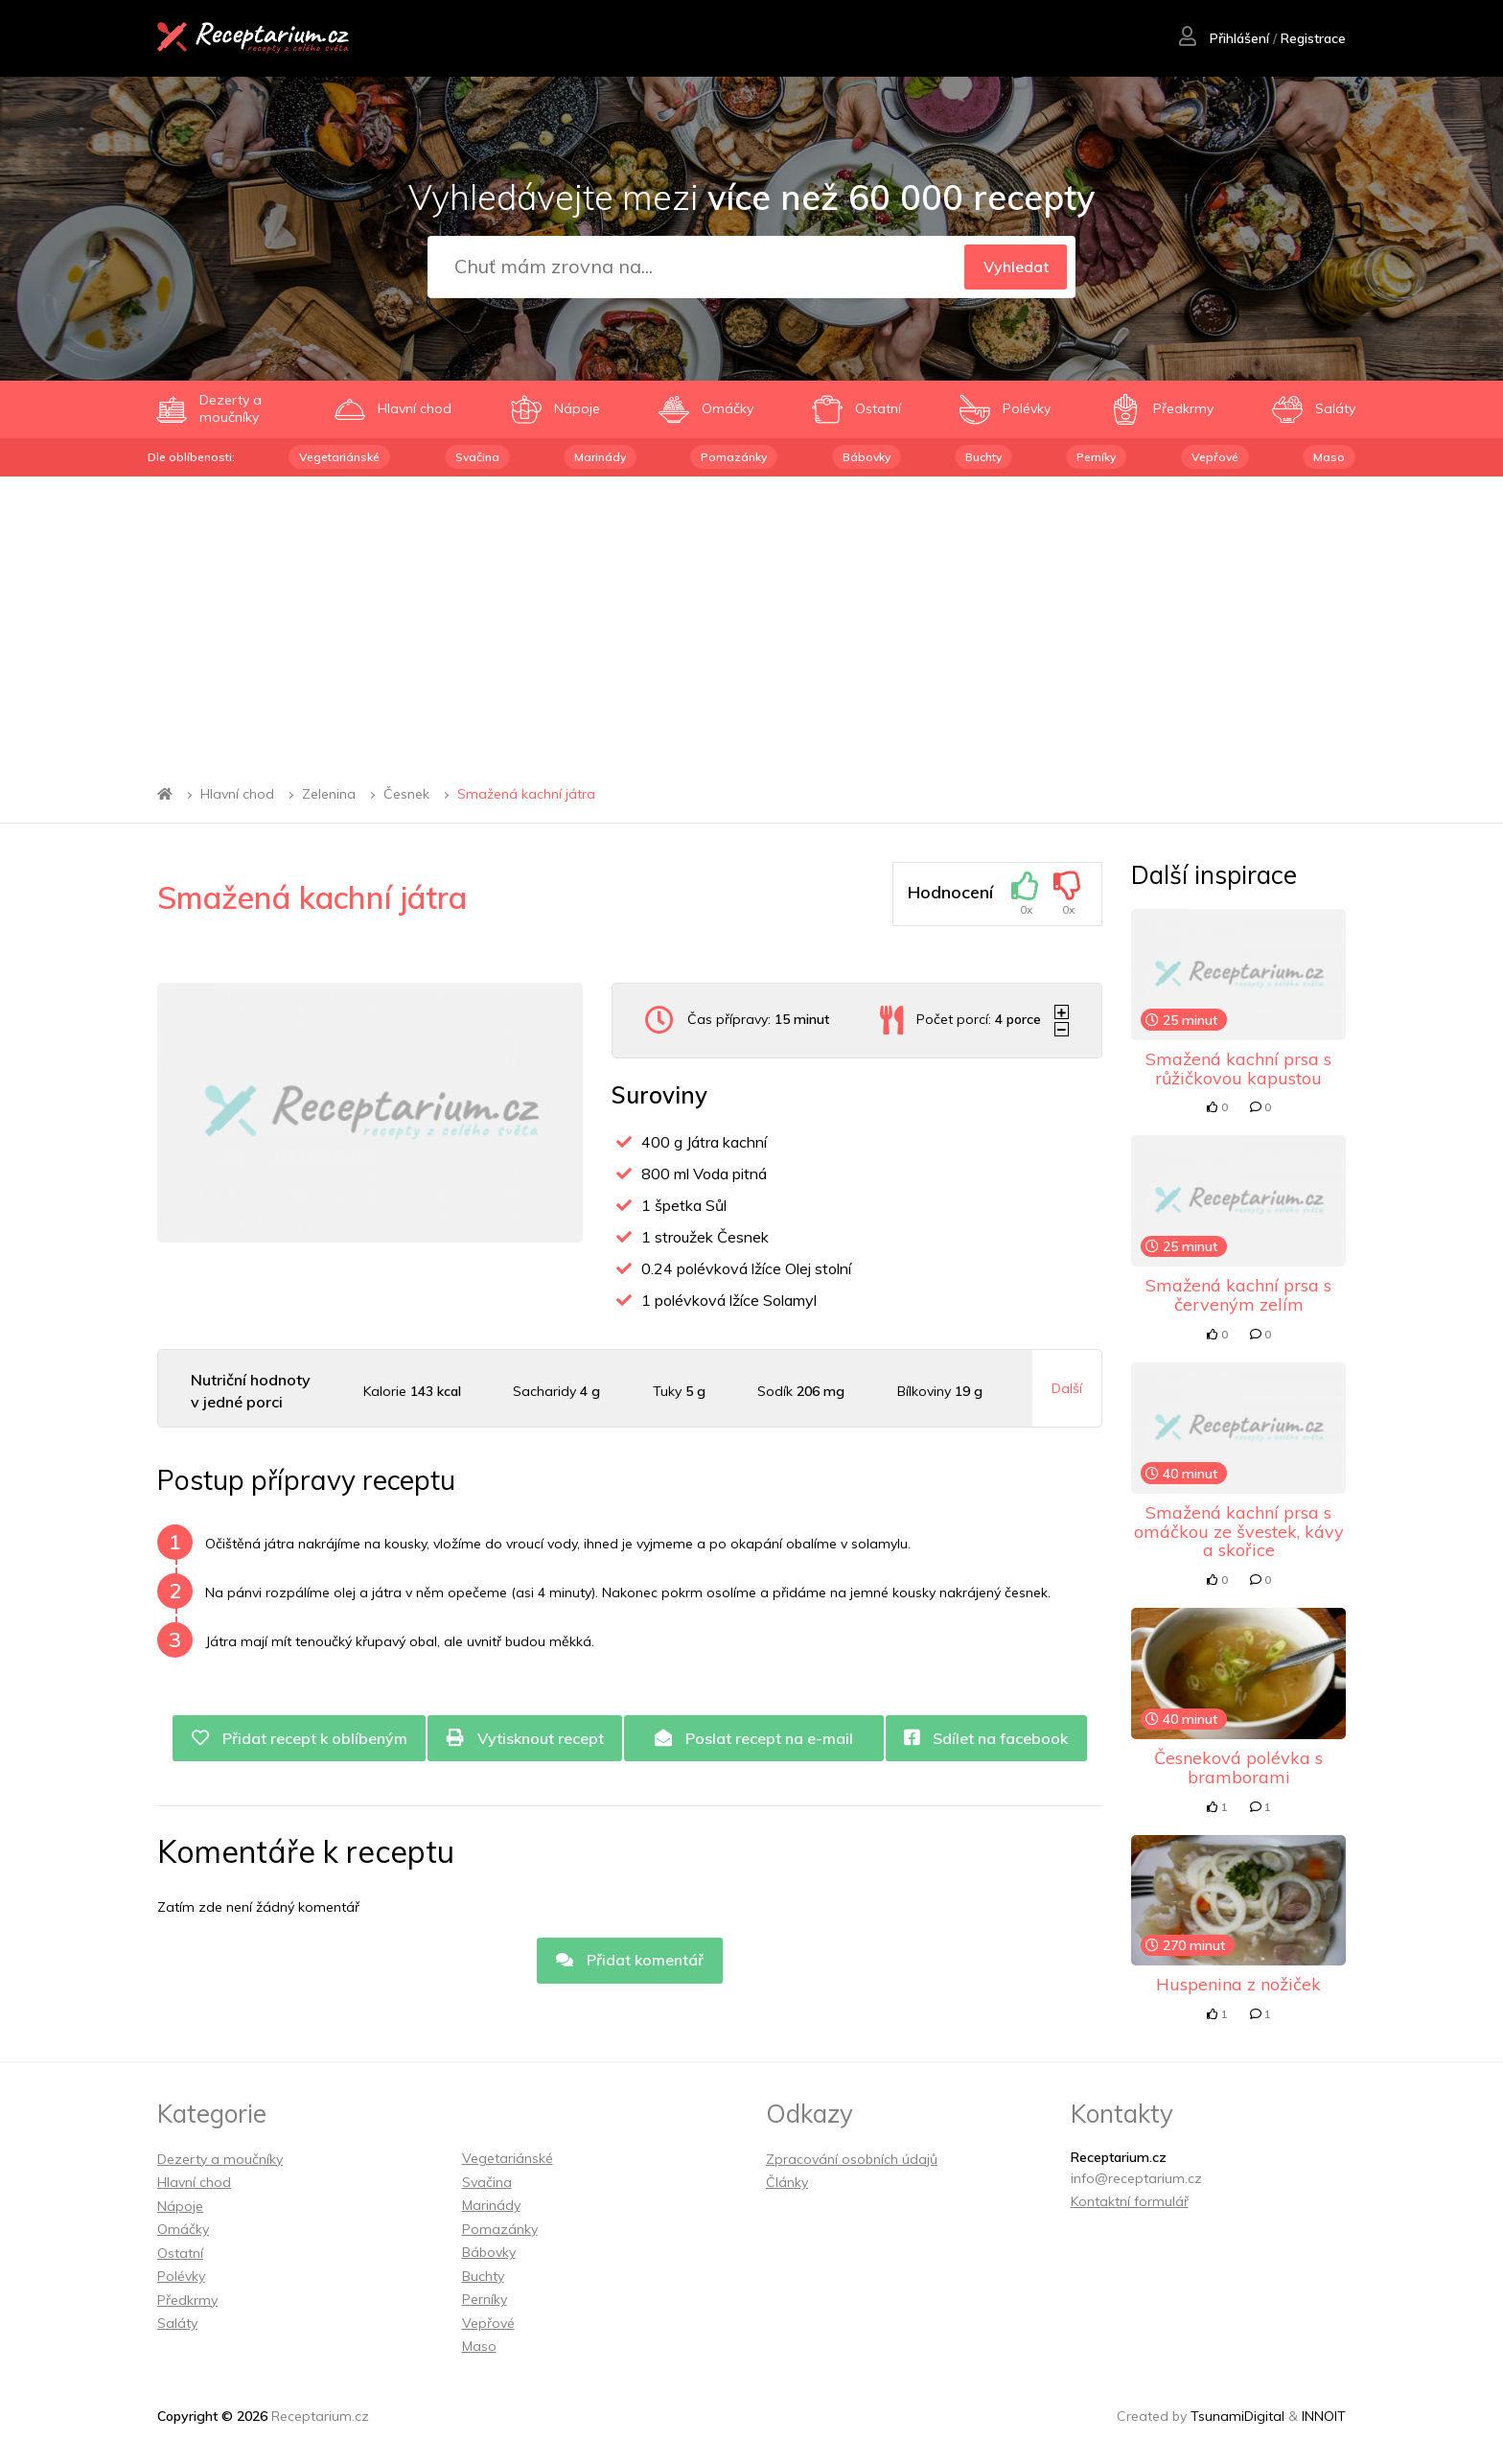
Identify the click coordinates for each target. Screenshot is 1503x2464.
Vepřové (1214, 457)
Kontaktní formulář (1130, 2201)
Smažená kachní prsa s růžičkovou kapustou (1238, 1068)
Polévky (181, 2276)
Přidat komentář (630, 1960)
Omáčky (183, 2229)
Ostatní (180, 2253)
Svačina (477, 457)
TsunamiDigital (1237, 2416)
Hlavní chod (237, 793)
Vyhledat (1015, 266)
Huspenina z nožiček (1238, 1984)
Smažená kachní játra (526, 793)
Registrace (1313, 39)
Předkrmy (187, 2300)
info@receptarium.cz (1136, 2178)
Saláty (177, 2323)
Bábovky (866, 457)
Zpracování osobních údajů (851, 2159)
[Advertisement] (751, 620)
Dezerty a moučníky (220, 2159)
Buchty (983, 457)
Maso (1329, 457)
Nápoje (180, 2206)
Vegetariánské (339, 457)
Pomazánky (734, 457)
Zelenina (329, 793)
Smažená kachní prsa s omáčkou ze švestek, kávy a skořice (1239, 1531)
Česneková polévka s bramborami (1238, 1767)
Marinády (600, 457)
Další (1067, 1388)
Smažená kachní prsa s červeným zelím (1238, 1294)
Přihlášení (1223, 39)
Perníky (1096, 457)
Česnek (406, 793)
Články (787, 2182)
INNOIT (1324, 2416)
